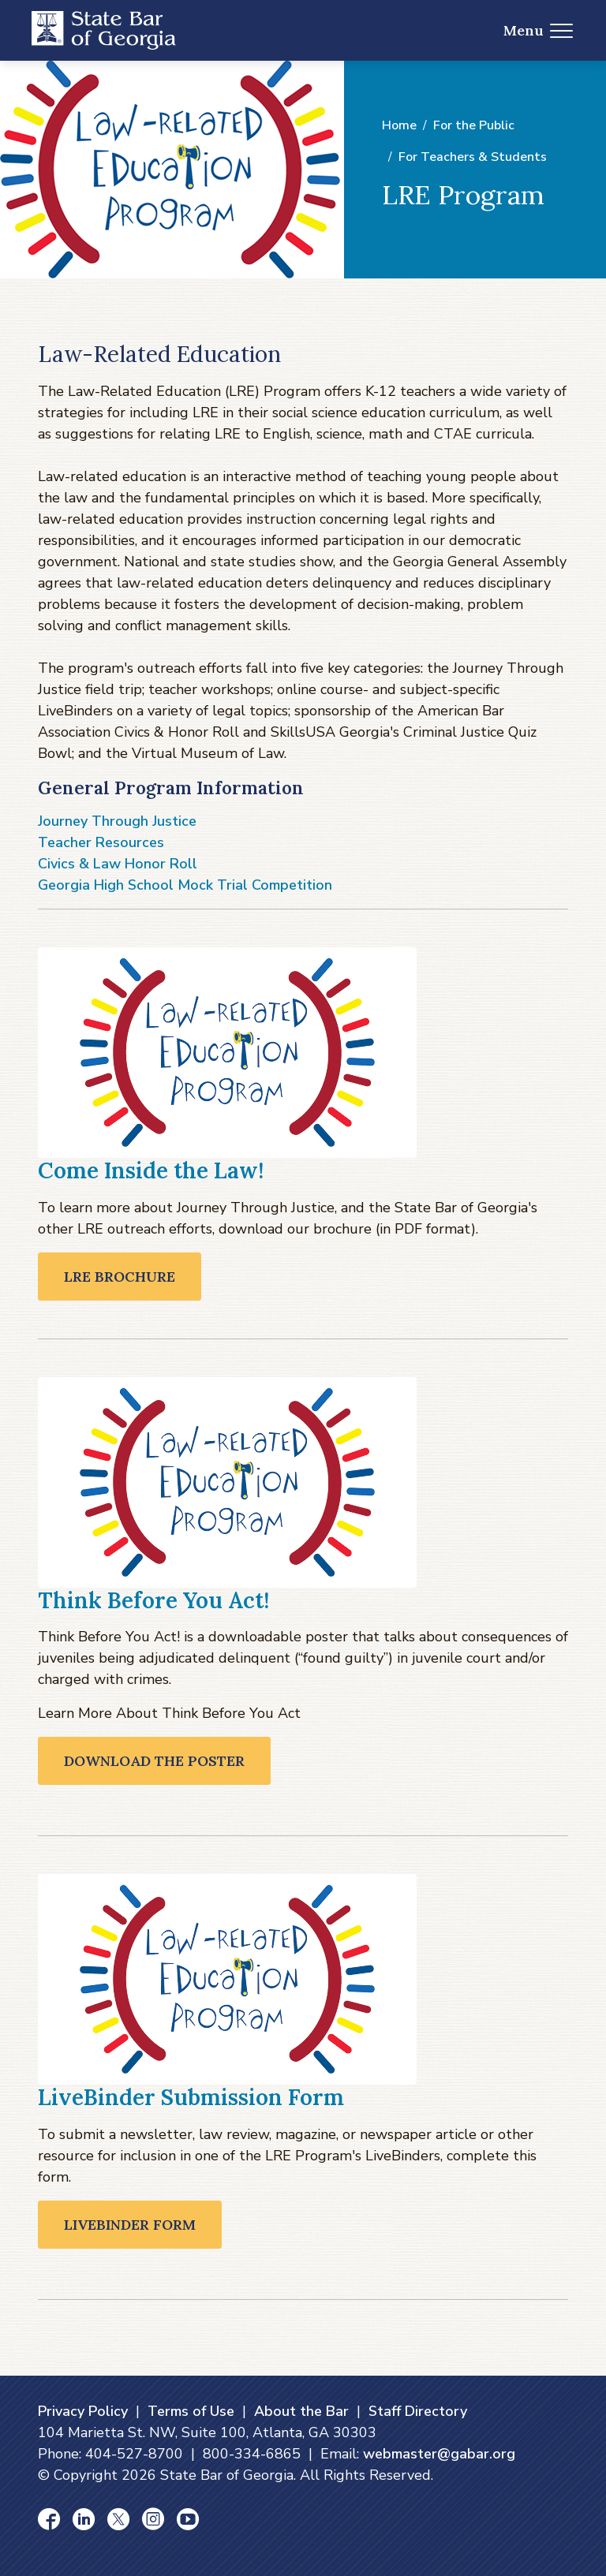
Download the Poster (154, 1761)
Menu (538, 30)
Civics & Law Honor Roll (117, 863)
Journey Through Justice (117, 821)
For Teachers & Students (472, 157)
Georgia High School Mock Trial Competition (185, 884)
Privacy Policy (83, 2411)
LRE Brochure (119, 1276)
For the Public (473, 125)
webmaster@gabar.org (439, 2453)
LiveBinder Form (130, 2225)
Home (399, 125)
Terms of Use (191, 2411)
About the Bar (301, 2411)
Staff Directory (417, 2411)
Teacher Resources (101, 842)
